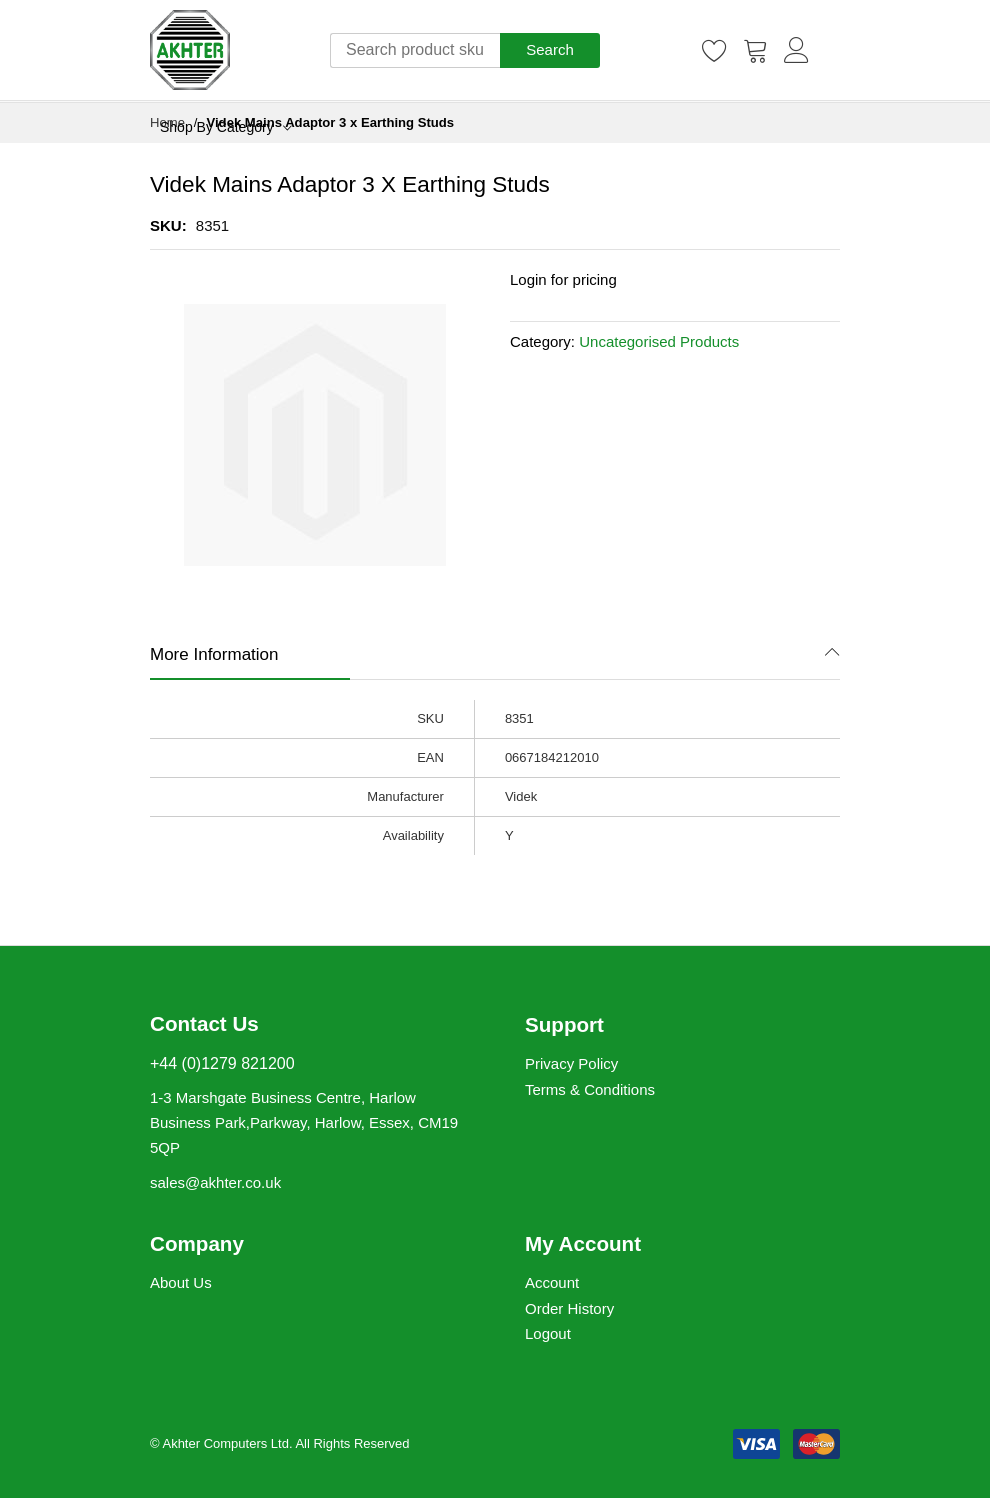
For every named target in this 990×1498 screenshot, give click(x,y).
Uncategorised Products (659, 341)
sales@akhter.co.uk (215, 1182)
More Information (214, 654)
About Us (181, 1282)
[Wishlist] (715, 50)
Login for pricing (563, 279)
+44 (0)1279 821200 (222, 1063)
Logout (548, 1333)
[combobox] (415, 50)
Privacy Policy (571, 1063)
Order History (569, 1308)
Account (552, 1282)
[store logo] (190, 50)
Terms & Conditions (590, 1089)
